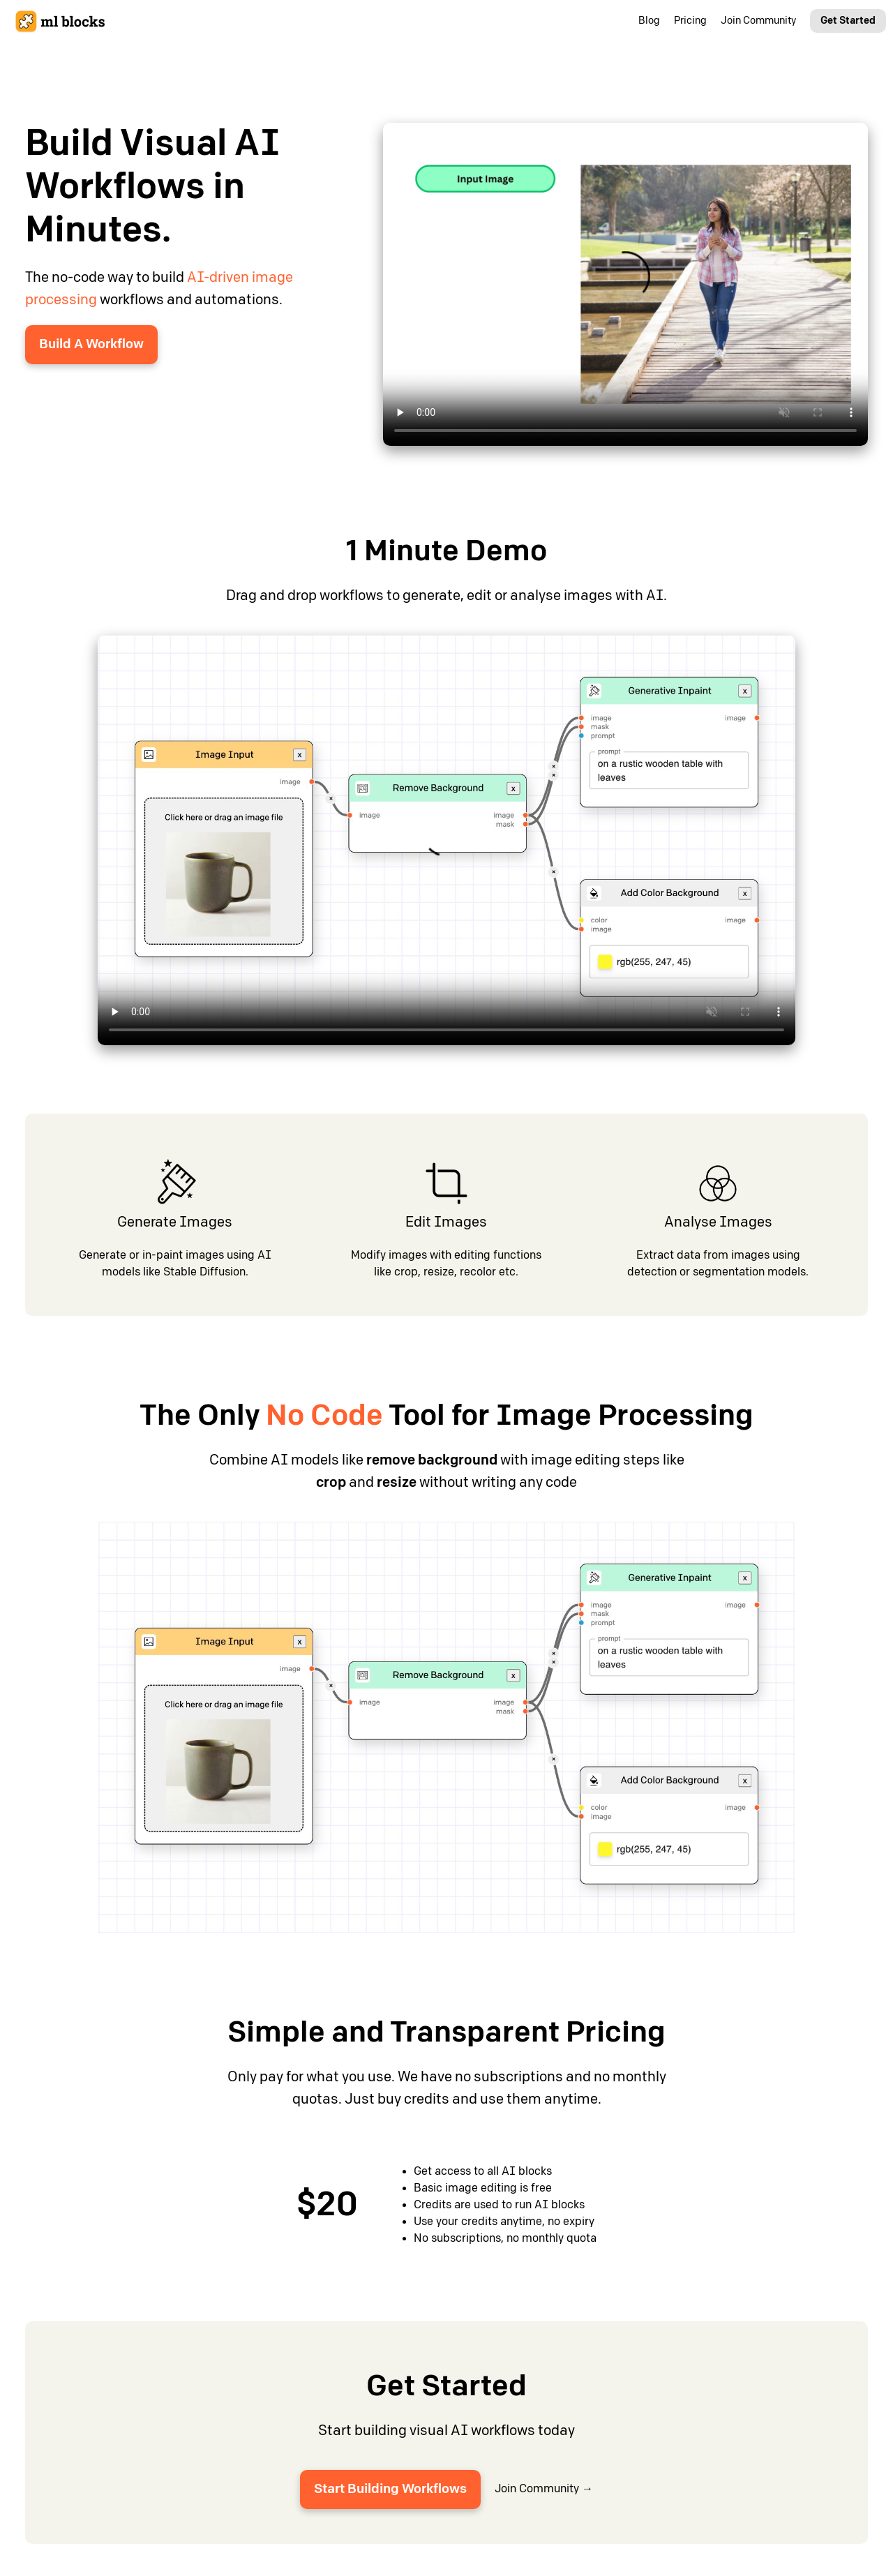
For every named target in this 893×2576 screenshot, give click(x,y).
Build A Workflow (91, 344)
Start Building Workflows (390, 2489)
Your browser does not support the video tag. (625, 284)
